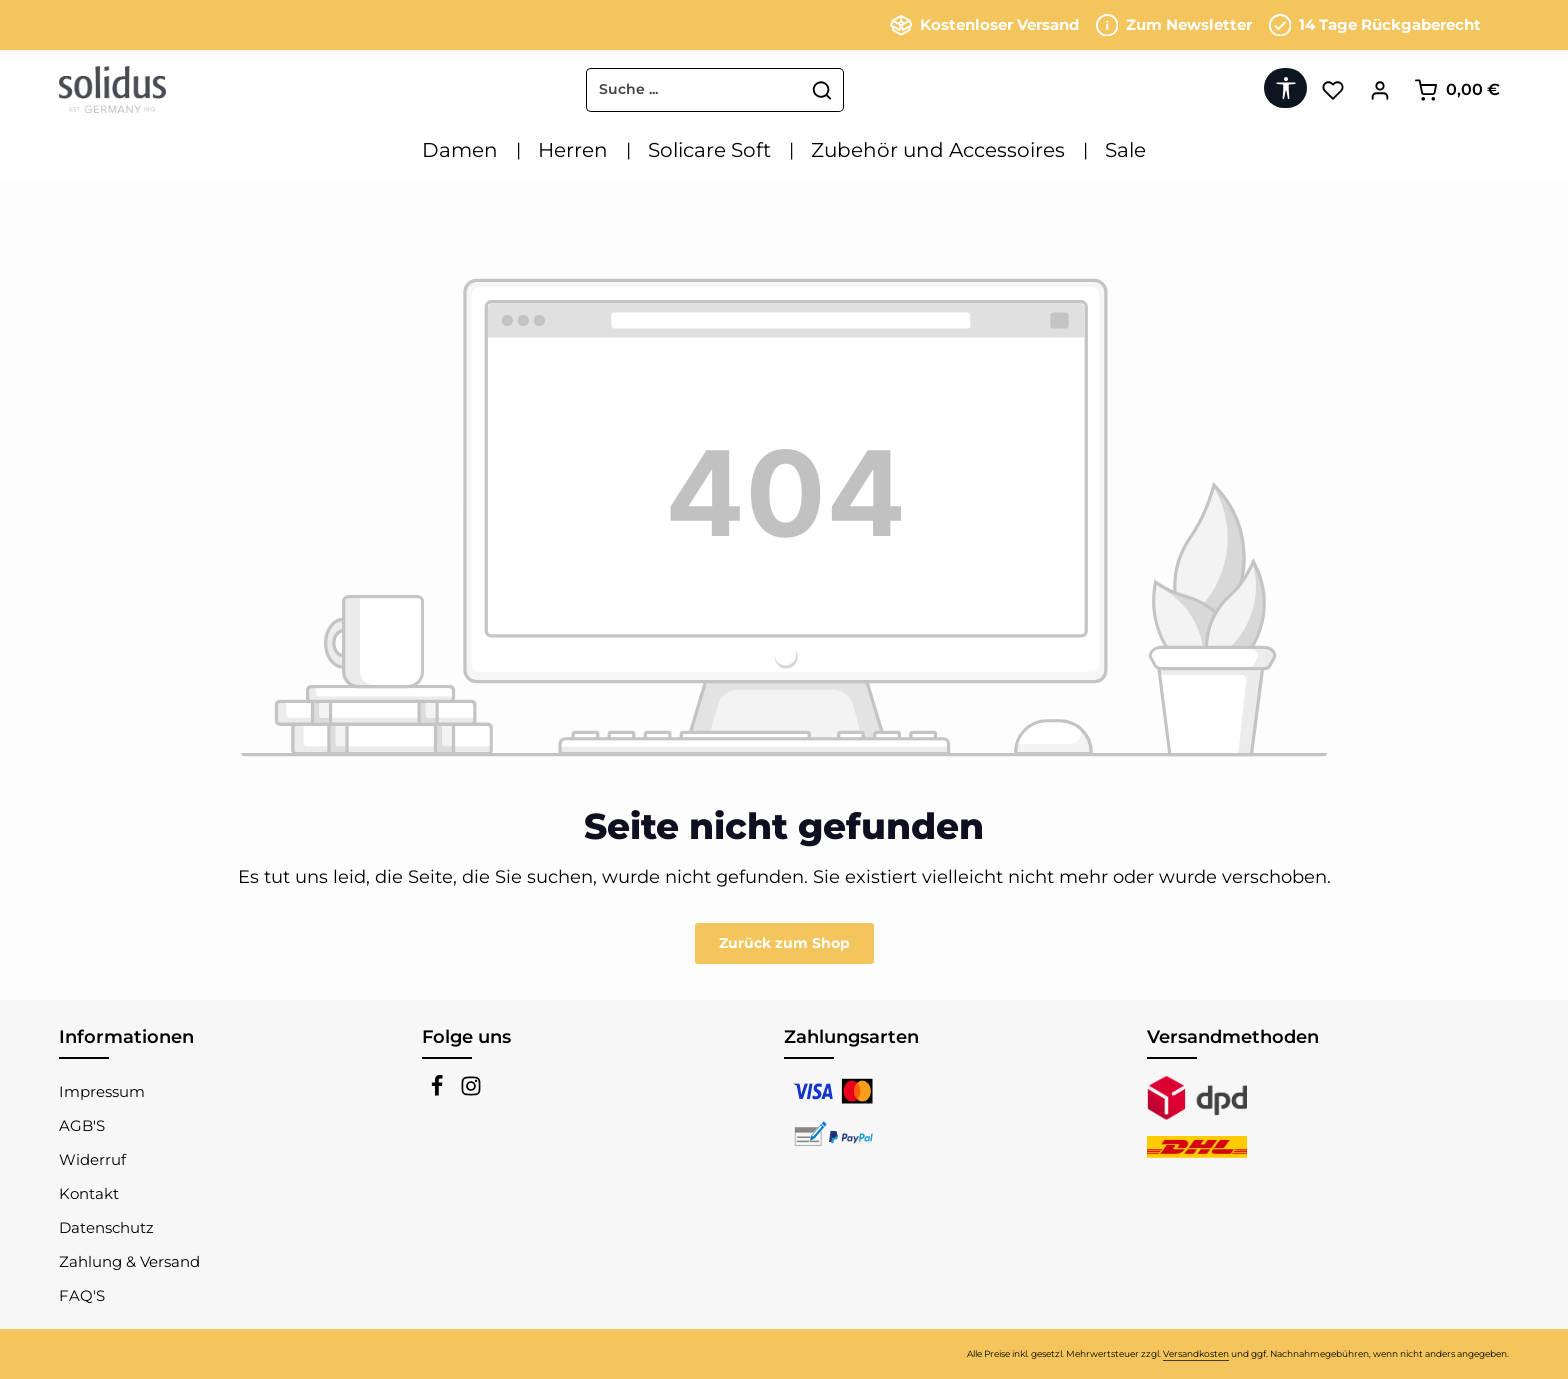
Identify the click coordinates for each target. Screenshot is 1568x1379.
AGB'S (82, 1125)
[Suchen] (822, 90)
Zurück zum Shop (784, 943)
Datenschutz (106, 1227)
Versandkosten (1196, 1353)
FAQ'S (82, 1295)
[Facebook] (439, 1091)
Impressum (102, 1091)
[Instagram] (471, 1091)
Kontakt (89, 1193)
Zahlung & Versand (129, 1261)
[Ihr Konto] (1379, 89)
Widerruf (92, 1159)
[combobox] (694, 90)
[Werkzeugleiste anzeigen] (1285, 88)
